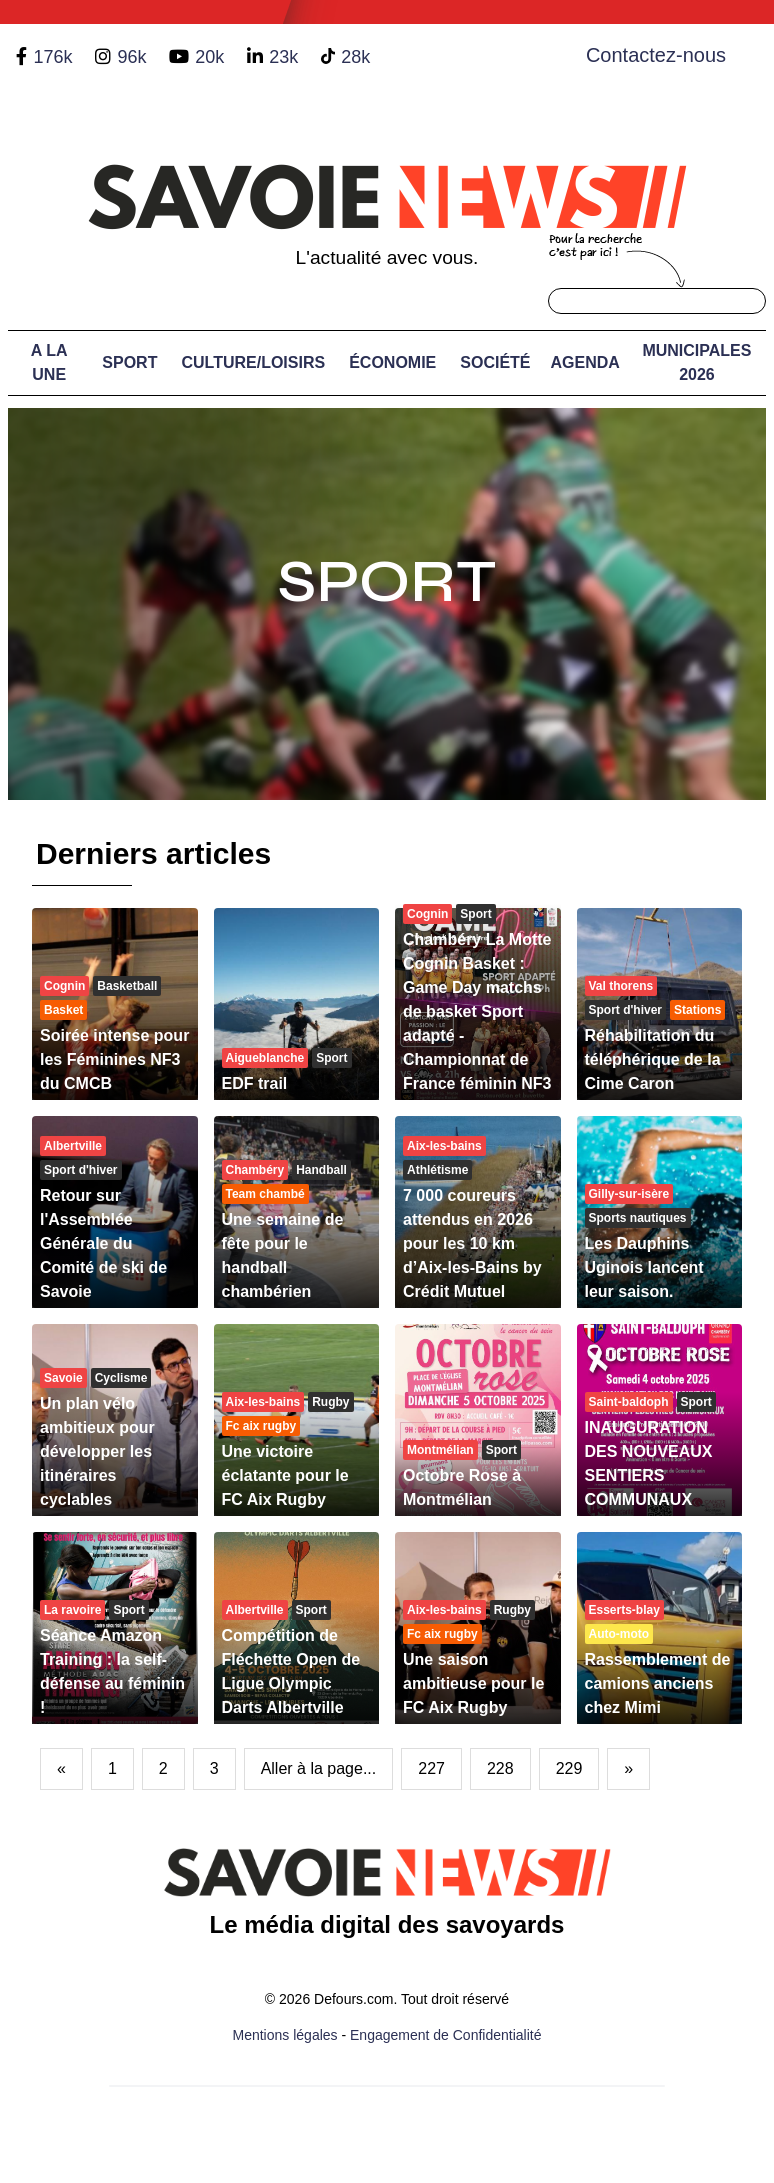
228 (500, 1768)
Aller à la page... (319, 1768)
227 (431, 1768)
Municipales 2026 (696, 362)
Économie (392, 362)
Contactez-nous (656, 55)
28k (355, 57)
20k (209, 57)
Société (495, 362)
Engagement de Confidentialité (445, 2035)
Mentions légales (285, 2035)
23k (283, 57)
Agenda (585, 362)
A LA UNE (49, 362)
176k (52, 57)
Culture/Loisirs (253, 362)
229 (569, 1768)
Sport (129, 362)
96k (131, 57)
